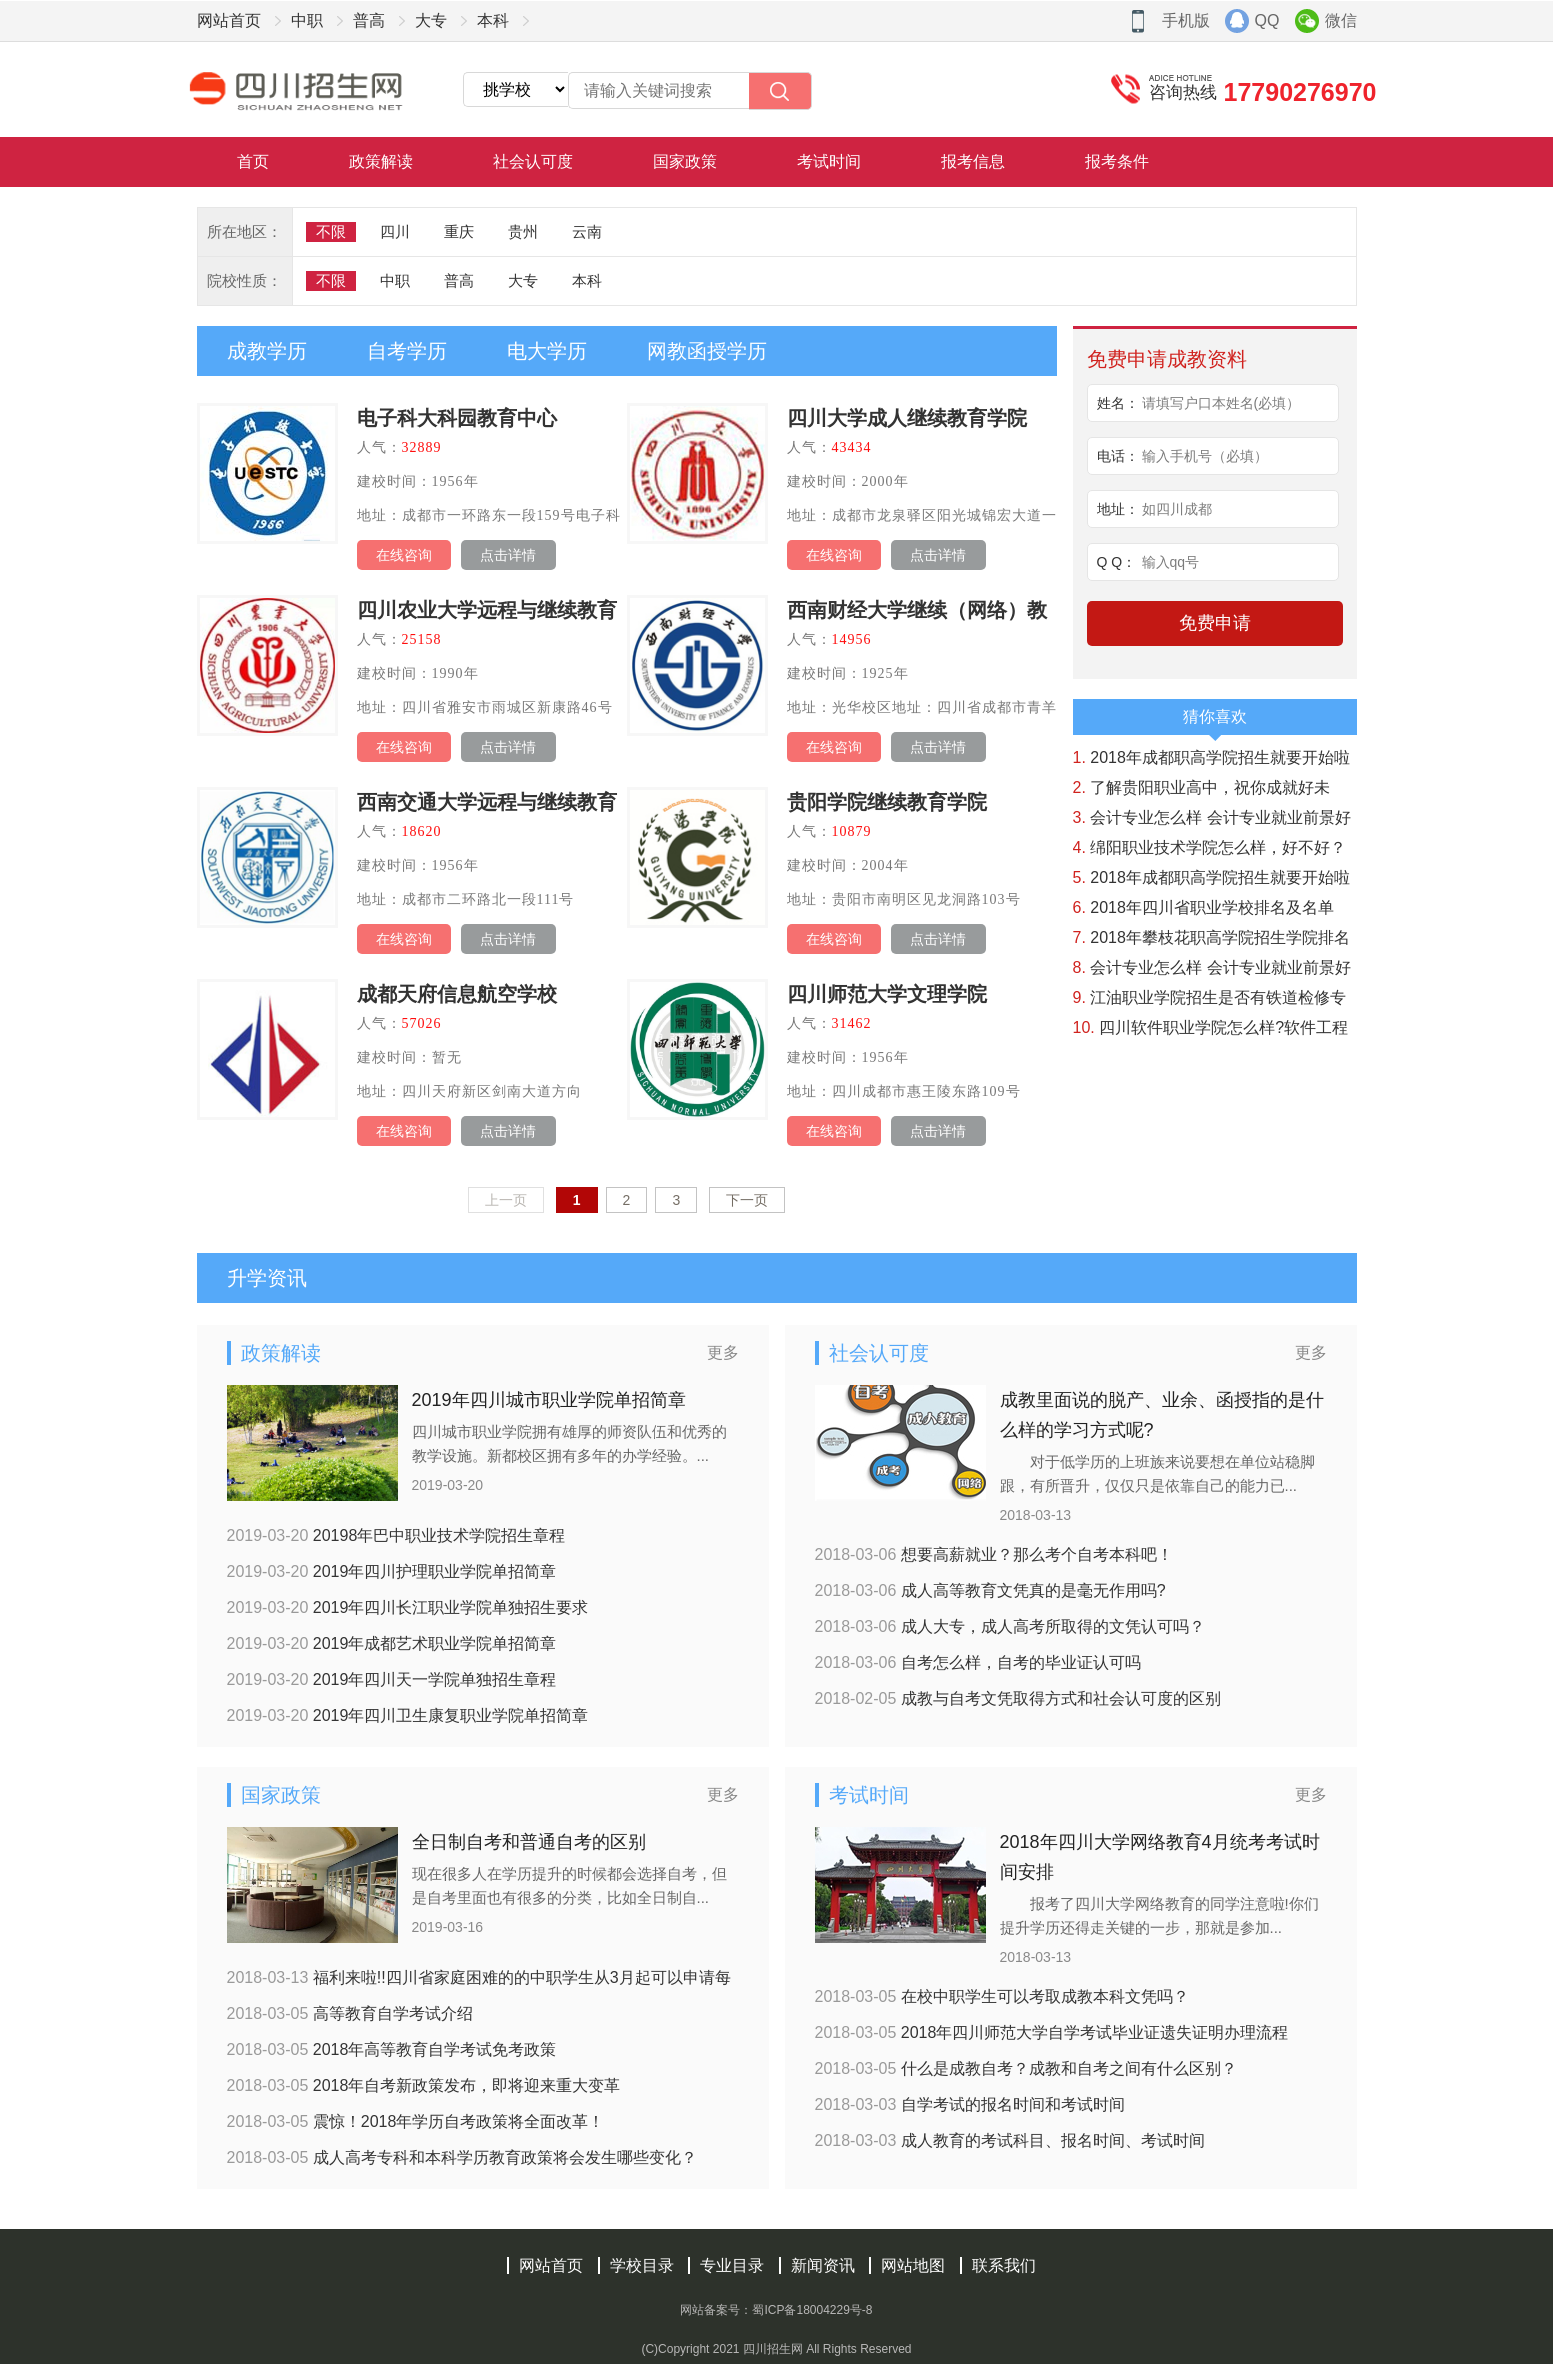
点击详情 (508, 555)
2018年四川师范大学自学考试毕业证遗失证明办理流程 (1052, 2032)
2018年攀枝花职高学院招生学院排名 (1211, 937)
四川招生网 (773, 2349)
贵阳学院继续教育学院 (887, 802)
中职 (307, 20)
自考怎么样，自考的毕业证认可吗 (978, 1662)
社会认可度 (533, 161)
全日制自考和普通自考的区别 (529, 1842)
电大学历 (547, 351)
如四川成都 (1177, 509)
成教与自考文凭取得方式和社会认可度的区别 (1018, 1698)
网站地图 (913, 2265)
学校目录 (642, 2265)
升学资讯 (267, 1278)
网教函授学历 (707, 351)
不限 (331, 231)
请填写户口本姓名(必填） (1221, 403)
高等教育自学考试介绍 (350, 2013)
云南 (587, 231)
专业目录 (732, 2265)
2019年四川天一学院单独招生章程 (392, 1679)
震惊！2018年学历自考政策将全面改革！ (416, 2121)
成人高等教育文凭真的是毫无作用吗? (990, 1590)
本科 (493, 20)
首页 (253, 161)
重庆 (459, 231)
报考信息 (973, 161)
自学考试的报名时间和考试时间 (970, 2104)
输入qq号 (1171, 562)
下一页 (747, 1200)
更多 (723, 1352)
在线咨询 (404, 555)
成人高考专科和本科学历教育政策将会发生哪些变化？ (462, 2157)
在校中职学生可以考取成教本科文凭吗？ (1002, 1996)
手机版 (1186, 20)
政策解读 (381, 161)
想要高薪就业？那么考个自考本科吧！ (994, 1554)
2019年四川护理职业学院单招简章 (392, 1571)
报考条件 (1117, 161)
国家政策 (685, 161)
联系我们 (1004, 2265)
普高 (369, 20)
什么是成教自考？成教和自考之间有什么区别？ (1026, 2068)
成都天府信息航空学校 (457, 994)
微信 (1341, 20)
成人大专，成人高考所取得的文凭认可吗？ (1010, 1626)
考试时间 (829, 161)
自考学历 (407, 351)
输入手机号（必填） (1205, 456)
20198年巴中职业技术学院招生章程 (396, 1535)
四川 (395, 231)
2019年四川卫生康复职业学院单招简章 (408, 1715)
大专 (431, 20)
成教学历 (267, 351)
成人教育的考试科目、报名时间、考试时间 (1010, 2140)
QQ (1267, 20)
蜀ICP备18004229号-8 (812, 2310)
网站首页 (229, 20)
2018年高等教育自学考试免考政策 (392, 2049)
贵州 (523, 231)
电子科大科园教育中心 (457, 418)
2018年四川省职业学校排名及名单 (1203, 907)
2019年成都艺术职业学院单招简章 (392, 1643)
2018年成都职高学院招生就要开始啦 (1211, 757)
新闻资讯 (823, 2265)
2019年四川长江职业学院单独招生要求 (408, 1607)
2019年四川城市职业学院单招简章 (549, 1400)
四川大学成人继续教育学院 (907, 418)
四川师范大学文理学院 (887, 994)
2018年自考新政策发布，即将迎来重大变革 (424, 2085)
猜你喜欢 (1215, 721)
